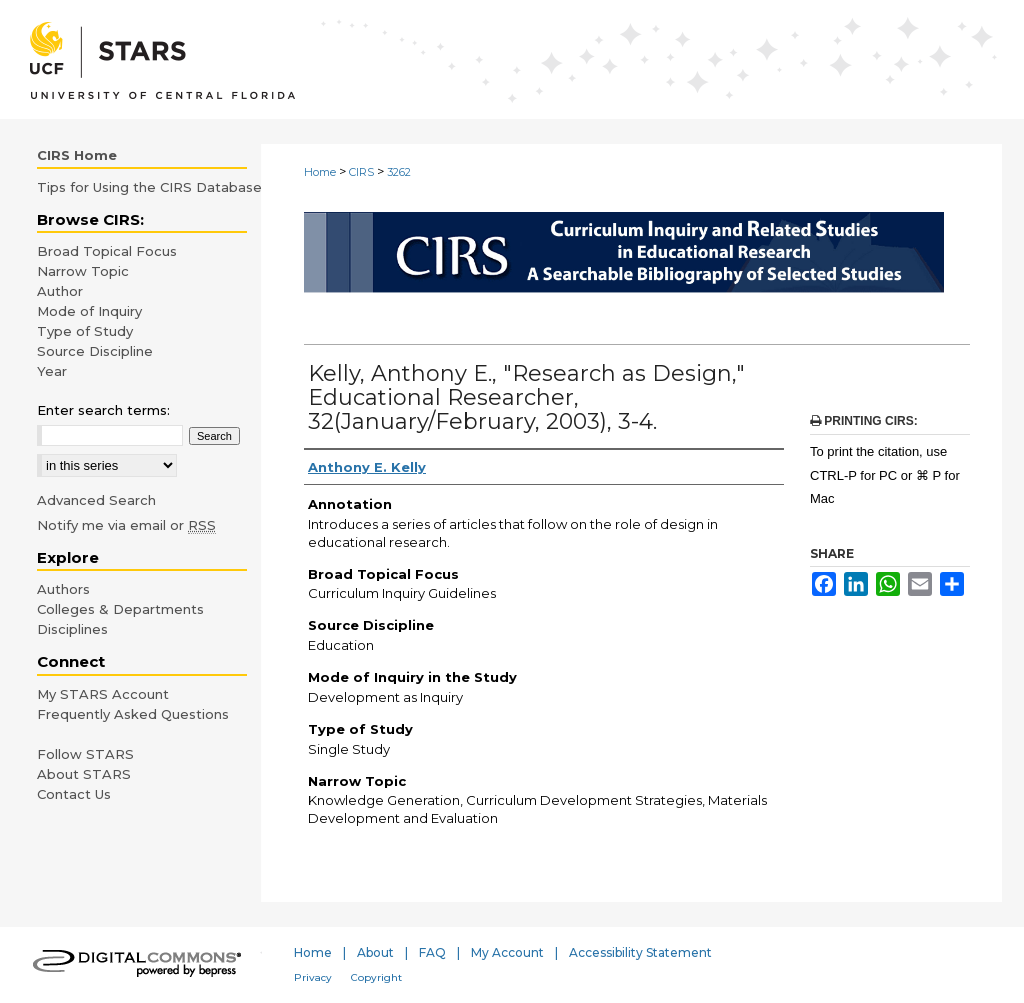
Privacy (313, 977)
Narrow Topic (83, 271)
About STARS (84, 774)
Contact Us (74, 794)
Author (60, 291)
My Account (507, 952)
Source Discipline (95, 351)
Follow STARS (85, 754)
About (375, 952)
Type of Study (85, 331)
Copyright (376, 977)
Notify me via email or (126, 525)
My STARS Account (103, 694)
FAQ (432, 952)
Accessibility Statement (640, 952)
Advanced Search (96, 500)
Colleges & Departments (120, 609)
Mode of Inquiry (89, 311)
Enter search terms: (103, 410)
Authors (63, 589)
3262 (399, 172)
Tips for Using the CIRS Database (149, 187)
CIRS (361, 172)
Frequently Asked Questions (133, 714)
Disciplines (72, 629)
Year (52, 371)
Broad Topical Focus (107, 251)
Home (320, 172)
